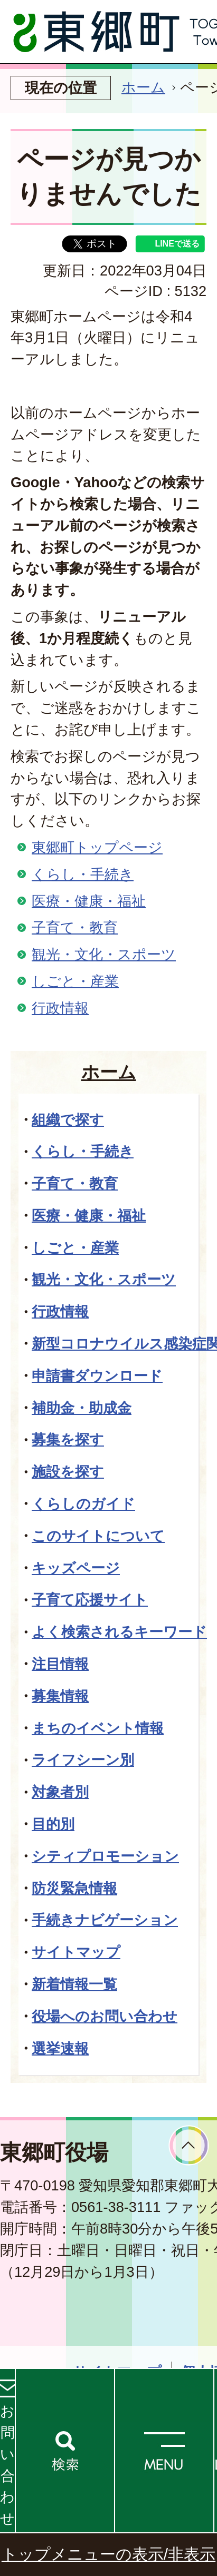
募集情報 (60, 1696)
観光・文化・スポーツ (104, 954)
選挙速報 (60, 2048)
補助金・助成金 (81, 1408)
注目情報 (60, 1664)
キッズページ (76, 1568)
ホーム (143, 87)
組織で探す (68, 1120)
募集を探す (68, 1439)
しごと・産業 (75, 981)
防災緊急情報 (74, 1888)
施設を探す (68, 1471)
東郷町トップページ (97, 847)
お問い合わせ (7, 2464)
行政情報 (60, 1008)
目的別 (53, 1824)
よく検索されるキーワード (119, 1632)
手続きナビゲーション (105, 1920)
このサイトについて (98, 1536)
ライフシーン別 (83, 1760)
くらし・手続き (83, 874)
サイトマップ (76, 1952)
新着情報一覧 (74, 1984)
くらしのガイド (83, 1504)
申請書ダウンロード (97, 1376)
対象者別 (60, 1792)
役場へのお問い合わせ (104, 2016)
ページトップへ (188, 2145)
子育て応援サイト (90, 1599)
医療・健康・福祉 (89, 901)
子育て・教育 (75, 927)
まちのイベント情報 (98, 1728)
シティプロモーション (105, 1856)
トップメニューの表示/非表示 (108, 2554)
